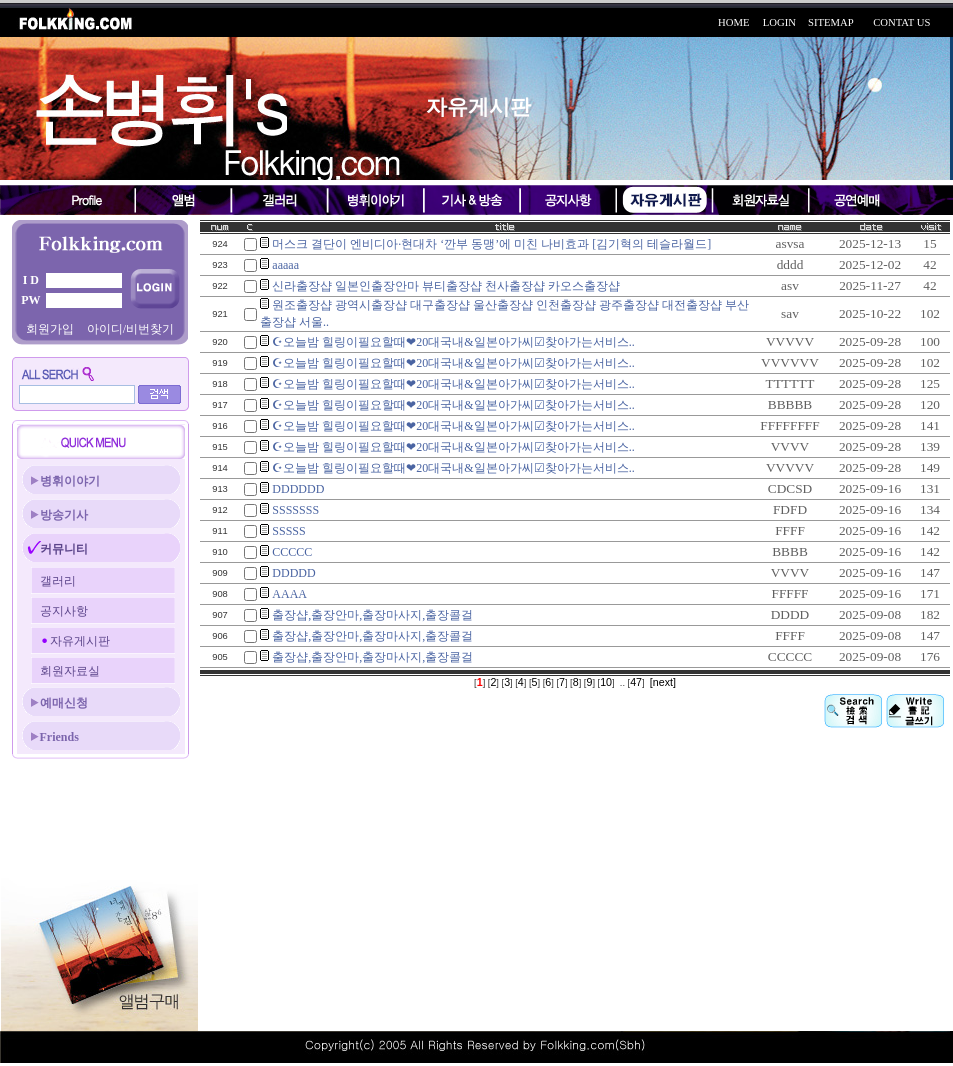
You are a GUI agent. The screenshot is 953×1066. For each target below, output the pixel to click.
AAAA (289, 594)
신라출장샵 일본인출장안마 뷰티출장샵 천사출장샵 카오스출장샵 (446, 286)
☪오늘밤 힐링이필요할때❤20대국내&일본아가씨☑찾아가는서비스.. (453, 342)
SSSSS (288, 531)
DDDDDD (298, 489)
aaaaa (285, 265)
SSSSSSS (295, 510)
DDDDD (293, 573)
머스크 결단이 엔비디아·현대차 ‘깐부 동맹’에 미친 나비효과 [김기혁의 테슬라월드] (491, 244)
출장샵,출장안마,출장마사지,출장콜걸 (372, 615)
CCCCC (292, 552)
